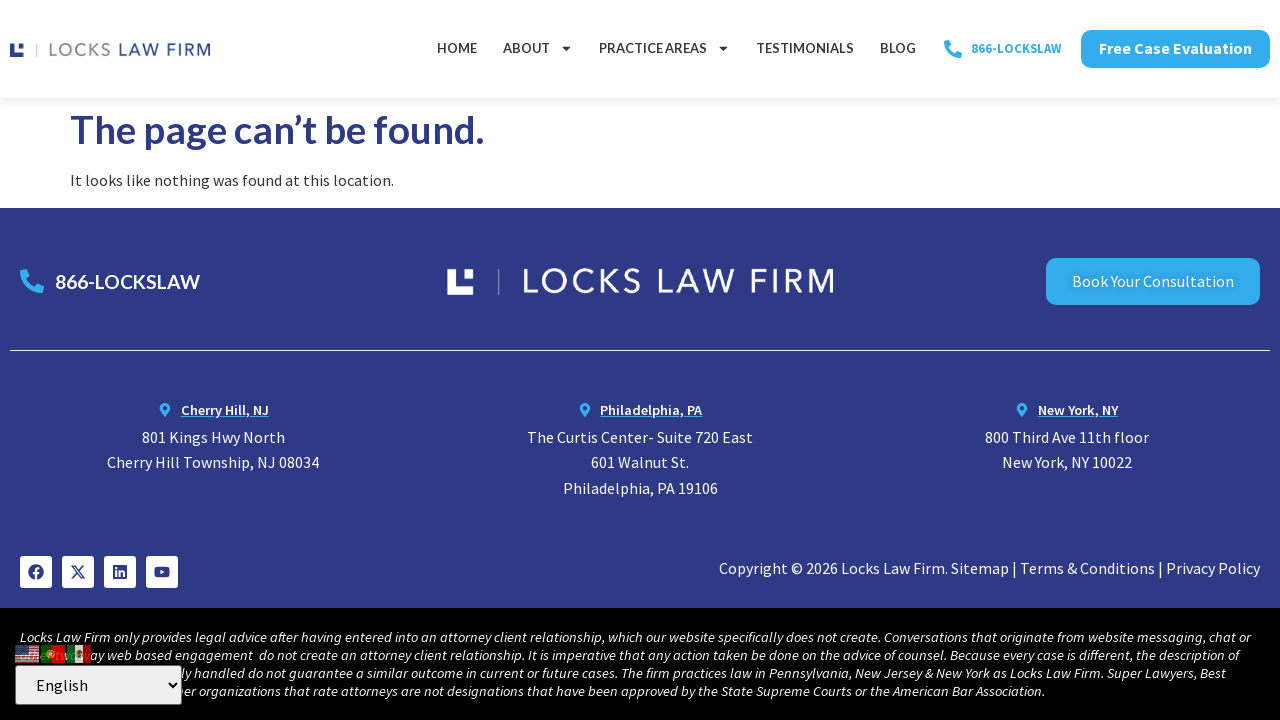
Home (457, 48)
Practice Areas (664, 48)
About (538, 48)
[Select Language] (98, 685)
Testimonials (805, 48)
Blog (898, 48)
